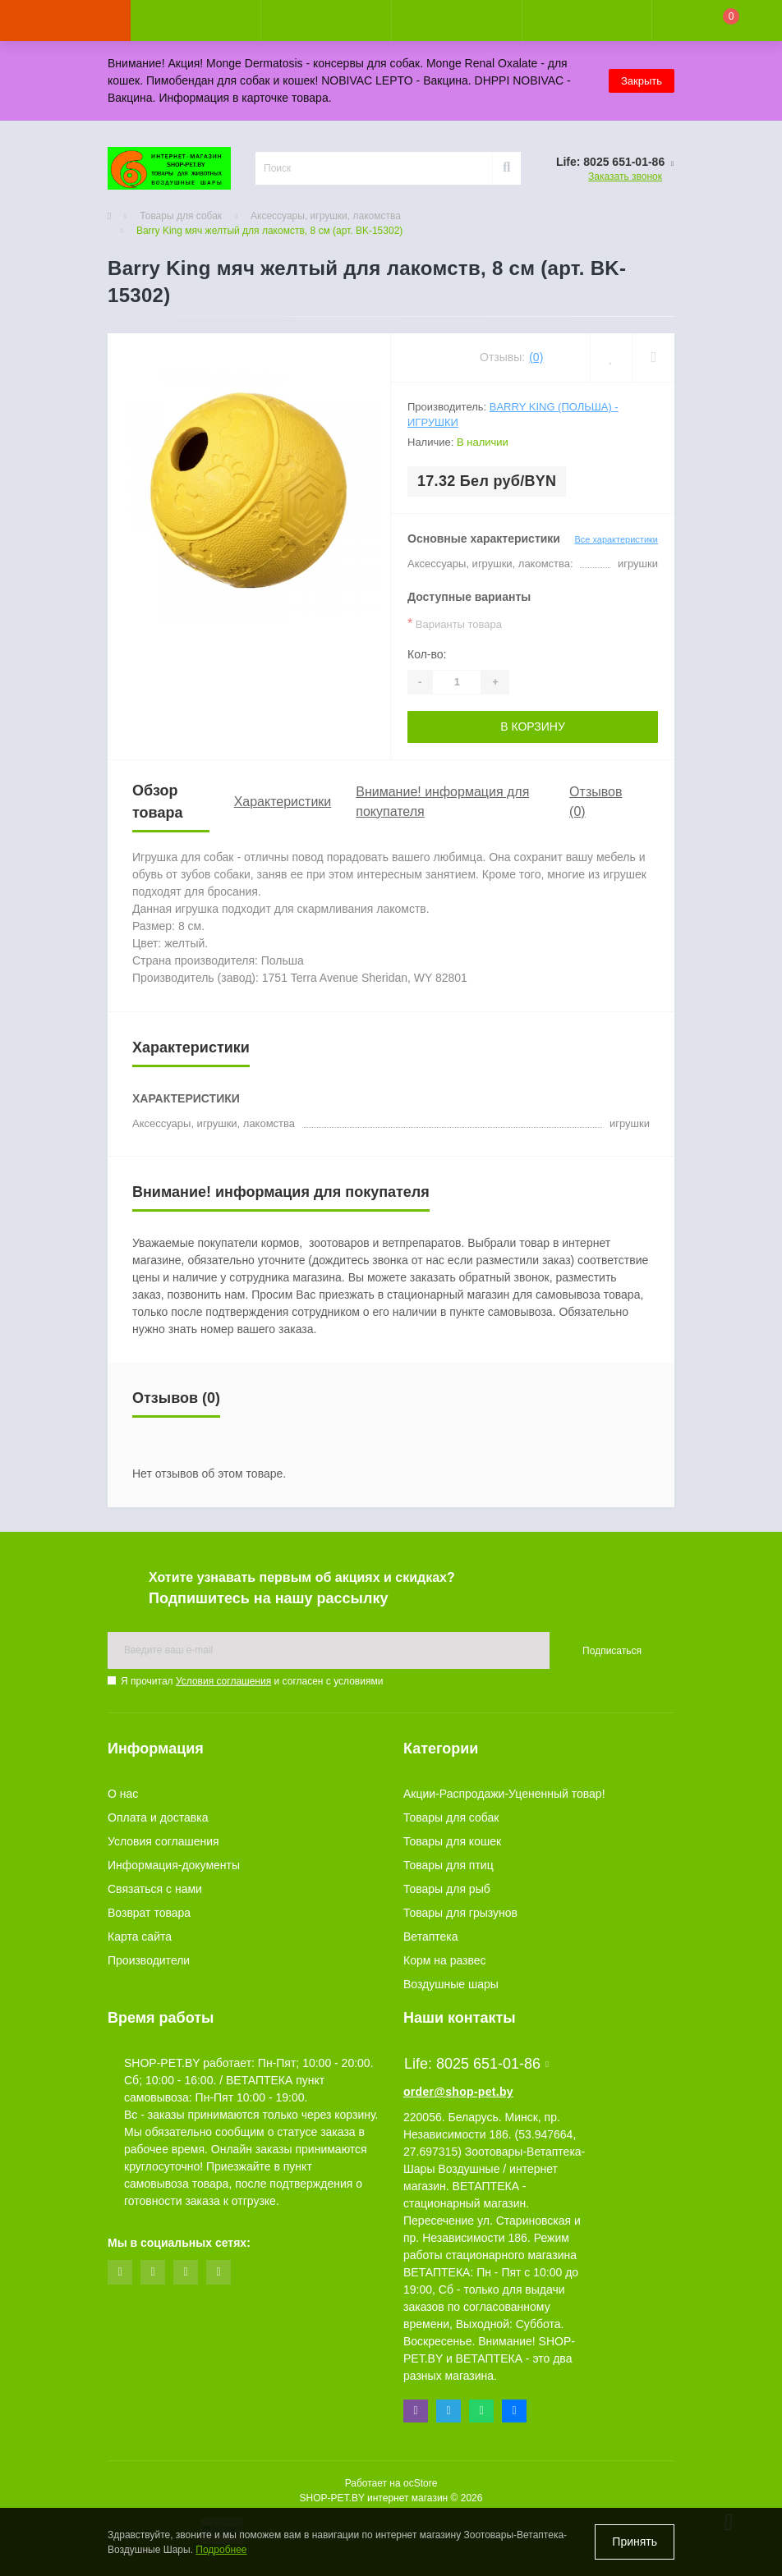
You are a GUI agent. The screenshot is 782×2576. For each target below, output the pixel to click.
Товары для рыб (446, 1888)
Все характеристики (616, 539)
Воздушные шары (451, 1984)
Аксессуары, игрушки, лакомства (326, 216)
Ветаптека (430, 1936)
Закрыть (641, 81)
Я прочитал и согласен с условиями (252, 1681)
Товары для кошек (452, 1841)
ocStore (420, 2483)
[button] (325, 20)
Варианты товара (454, 623)
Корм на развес (444, 1960)
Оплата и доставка (158, 1817)
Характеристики (283, 802)
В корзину (532, 726)
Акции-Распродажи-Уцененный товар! (504, 1793)
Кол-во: (426, 654)
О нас (123, 1793)
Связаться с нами (155, 1888)
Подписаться (612, 1651)
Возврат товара (149, 1912)
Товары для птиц (448, 1865)
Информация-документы (174, 1865)
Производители (149, 1960)
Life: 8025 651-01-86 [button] (476, 2064)
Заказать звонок (625, 176)
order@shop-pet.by (458, 2091)
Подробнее (221, 2549)
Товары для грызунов (460, 1912)
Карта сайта (140, 1936)
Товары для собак (181, 216)
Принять (634, 2541)
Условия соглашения (223, 1681)
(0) (536, 357)
